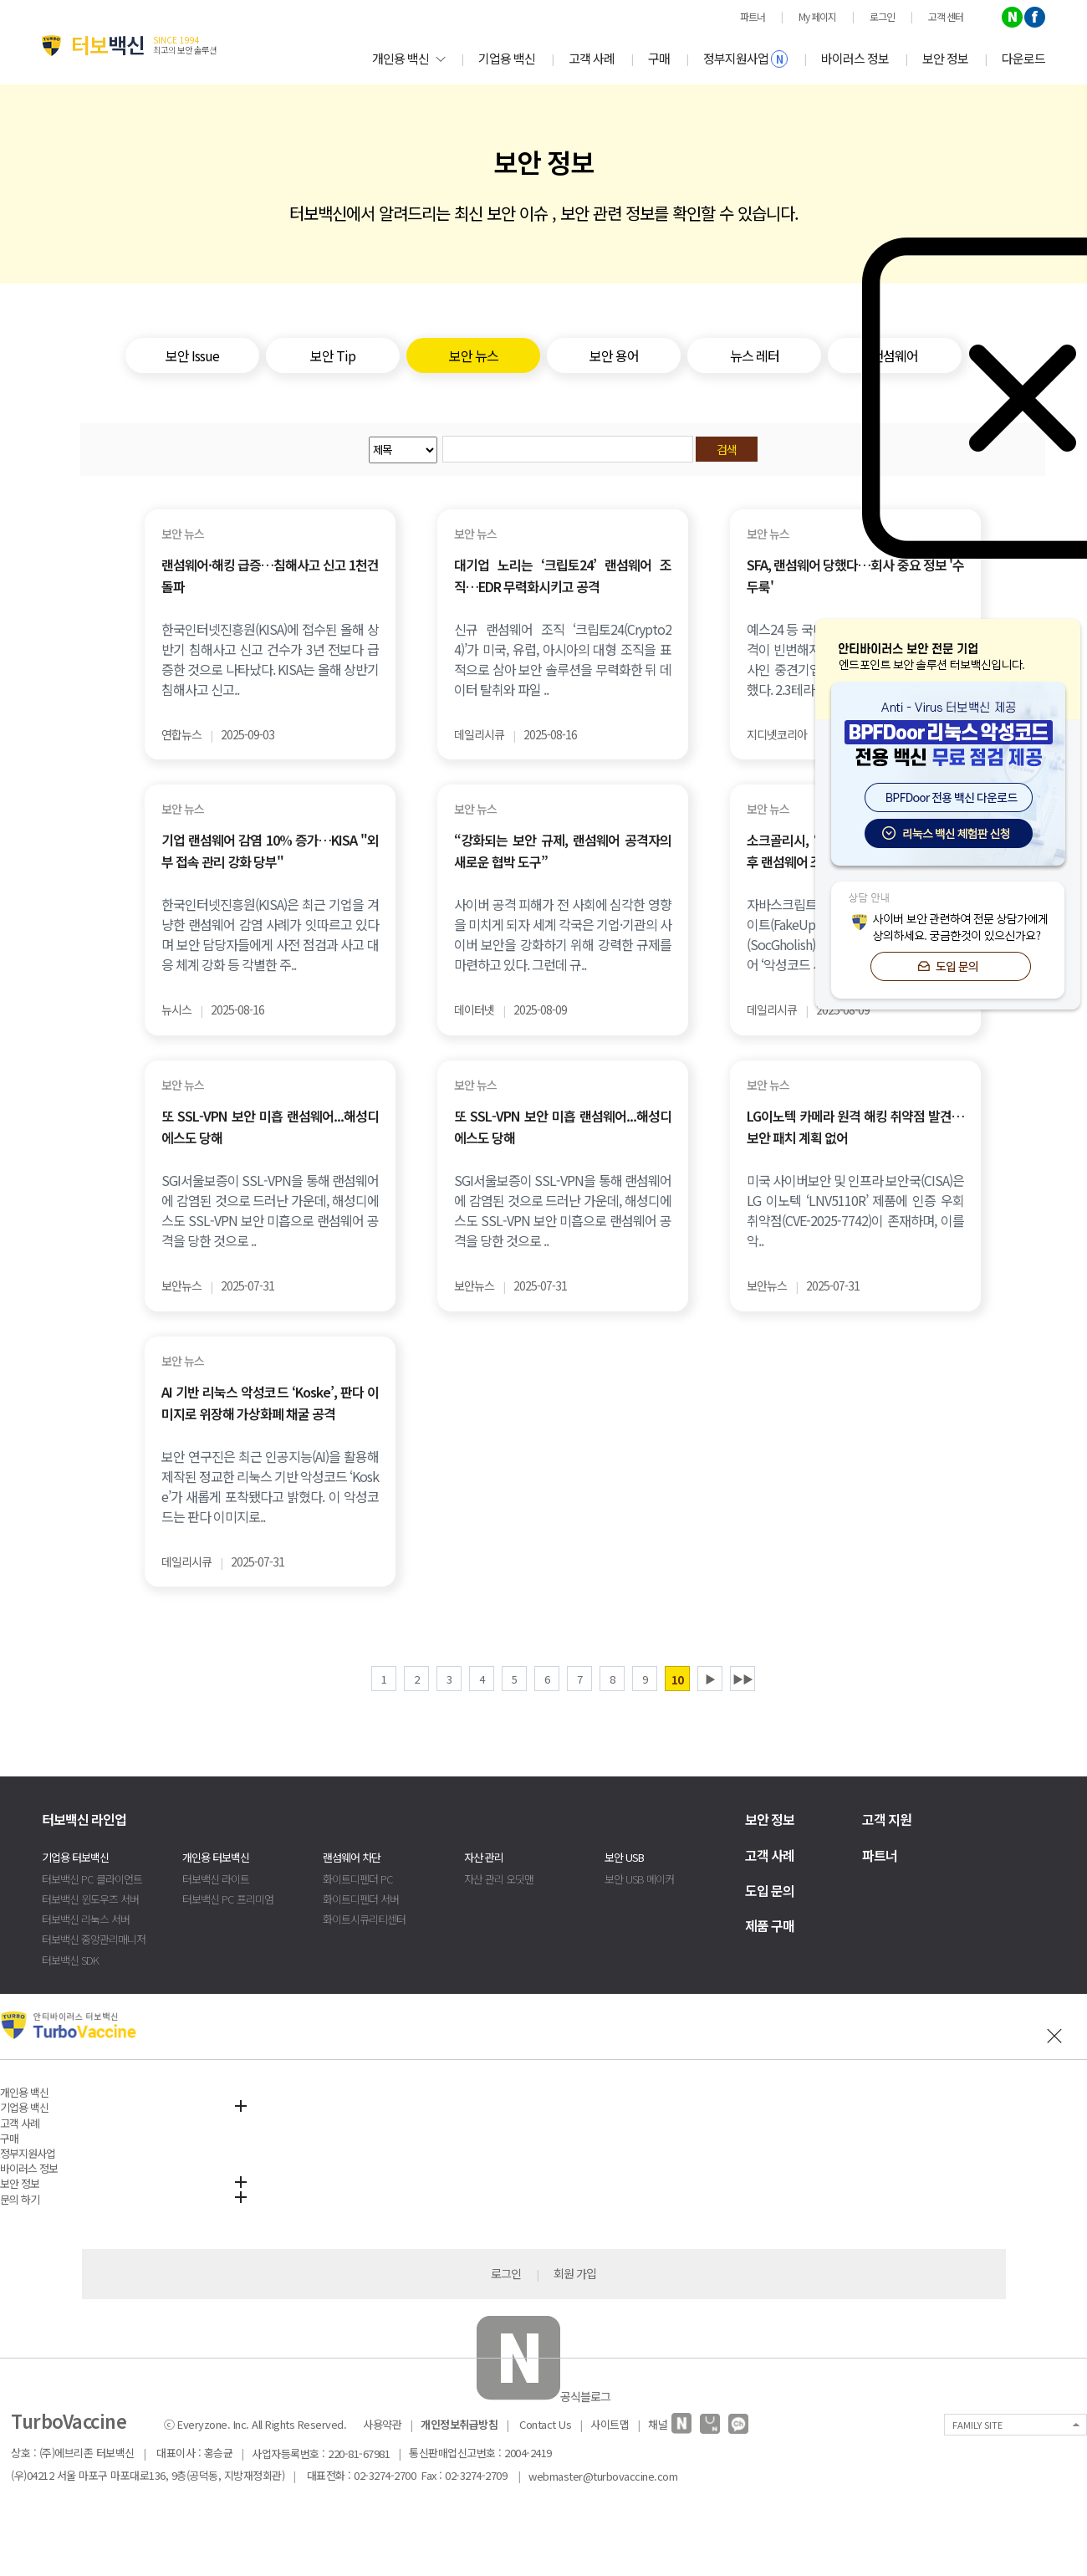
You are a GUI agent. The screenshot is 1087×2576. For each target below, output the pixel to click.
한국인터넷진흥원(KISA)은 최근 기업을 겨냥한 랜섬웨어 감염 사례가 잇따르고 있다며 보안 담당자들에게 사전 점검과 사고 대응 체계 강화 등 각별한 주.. (270, 934)
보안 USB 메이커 (639, 1879)
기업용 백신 (506, 58)
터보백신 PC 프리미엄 (227, 1899)
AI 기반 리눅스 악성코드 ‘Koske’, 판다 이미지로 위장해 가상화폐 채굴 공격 (270, 1402)
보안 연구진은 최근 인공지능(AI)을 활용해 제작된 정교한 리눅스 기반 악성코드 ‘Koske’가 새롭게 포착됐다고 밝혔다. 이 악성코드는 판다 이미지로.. (270, 1486)
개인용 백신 (408, 58)
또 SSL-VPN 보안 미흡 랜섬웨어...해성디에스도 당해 (270, 1126)
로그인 (506, 2273)
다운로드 (1023, 58)
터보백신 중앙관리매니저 (93, 1939)
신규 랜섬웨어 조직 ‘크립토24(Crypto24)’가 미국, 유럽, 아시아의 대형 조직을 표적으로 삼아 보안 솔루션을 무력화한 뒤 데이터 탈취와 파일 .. (562, 659)
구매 (659, 58)
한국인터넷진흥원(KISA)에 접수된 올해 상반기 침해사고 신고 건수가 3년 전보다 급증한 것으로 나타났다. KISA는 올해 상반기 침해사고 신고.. (270, 659)
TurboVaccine (68, 2420)
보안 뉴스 (182, 534)
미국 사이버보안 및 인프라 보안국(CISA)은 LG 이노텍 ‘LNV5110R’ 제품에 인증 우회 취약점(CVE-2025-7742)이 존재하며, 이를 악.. (855, 1210)
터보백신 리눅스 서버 (86, 1919)
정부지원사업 (745, 58)
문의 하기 (19, 2199)
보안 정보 (945, 58)
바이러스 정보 (855, 58)
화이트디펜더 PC (358, 1879)
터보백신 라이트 (215, 1879)
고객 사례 (592, 58)
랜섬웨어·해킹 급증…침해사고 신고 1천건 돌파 (270, 575)
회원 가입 (575, 2273)
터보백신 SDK (70, 1960)
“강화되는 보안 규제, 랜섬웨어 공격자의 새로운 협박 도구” (562, 850)
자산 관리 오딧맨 (498, 1879)
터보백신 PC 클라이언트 (92, 1879)
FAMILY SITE (977, 2424)
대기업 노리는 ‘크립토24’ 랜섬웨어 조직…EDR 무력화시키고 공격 (562, 575)
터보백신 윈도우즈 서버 (90, 1899)
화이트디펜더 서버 (361, 1899)
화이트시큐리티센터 (364, 1919)
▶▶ (742, 1679)
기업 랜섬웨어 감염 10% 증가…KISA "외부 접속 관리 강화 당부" (270, 850)
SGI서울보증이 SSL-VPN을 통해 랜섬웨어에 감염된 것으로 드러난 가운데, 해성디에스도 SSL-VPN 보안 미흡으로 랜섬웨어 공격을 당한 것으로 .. (270, 1210)
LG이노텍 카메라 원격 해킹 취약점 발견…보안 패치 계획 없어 (855, 1126)
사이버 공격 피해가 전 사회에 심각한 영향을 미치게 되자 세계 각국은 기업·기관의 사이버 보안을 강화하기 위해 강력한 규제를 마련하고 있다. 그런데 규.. (562, 934)
